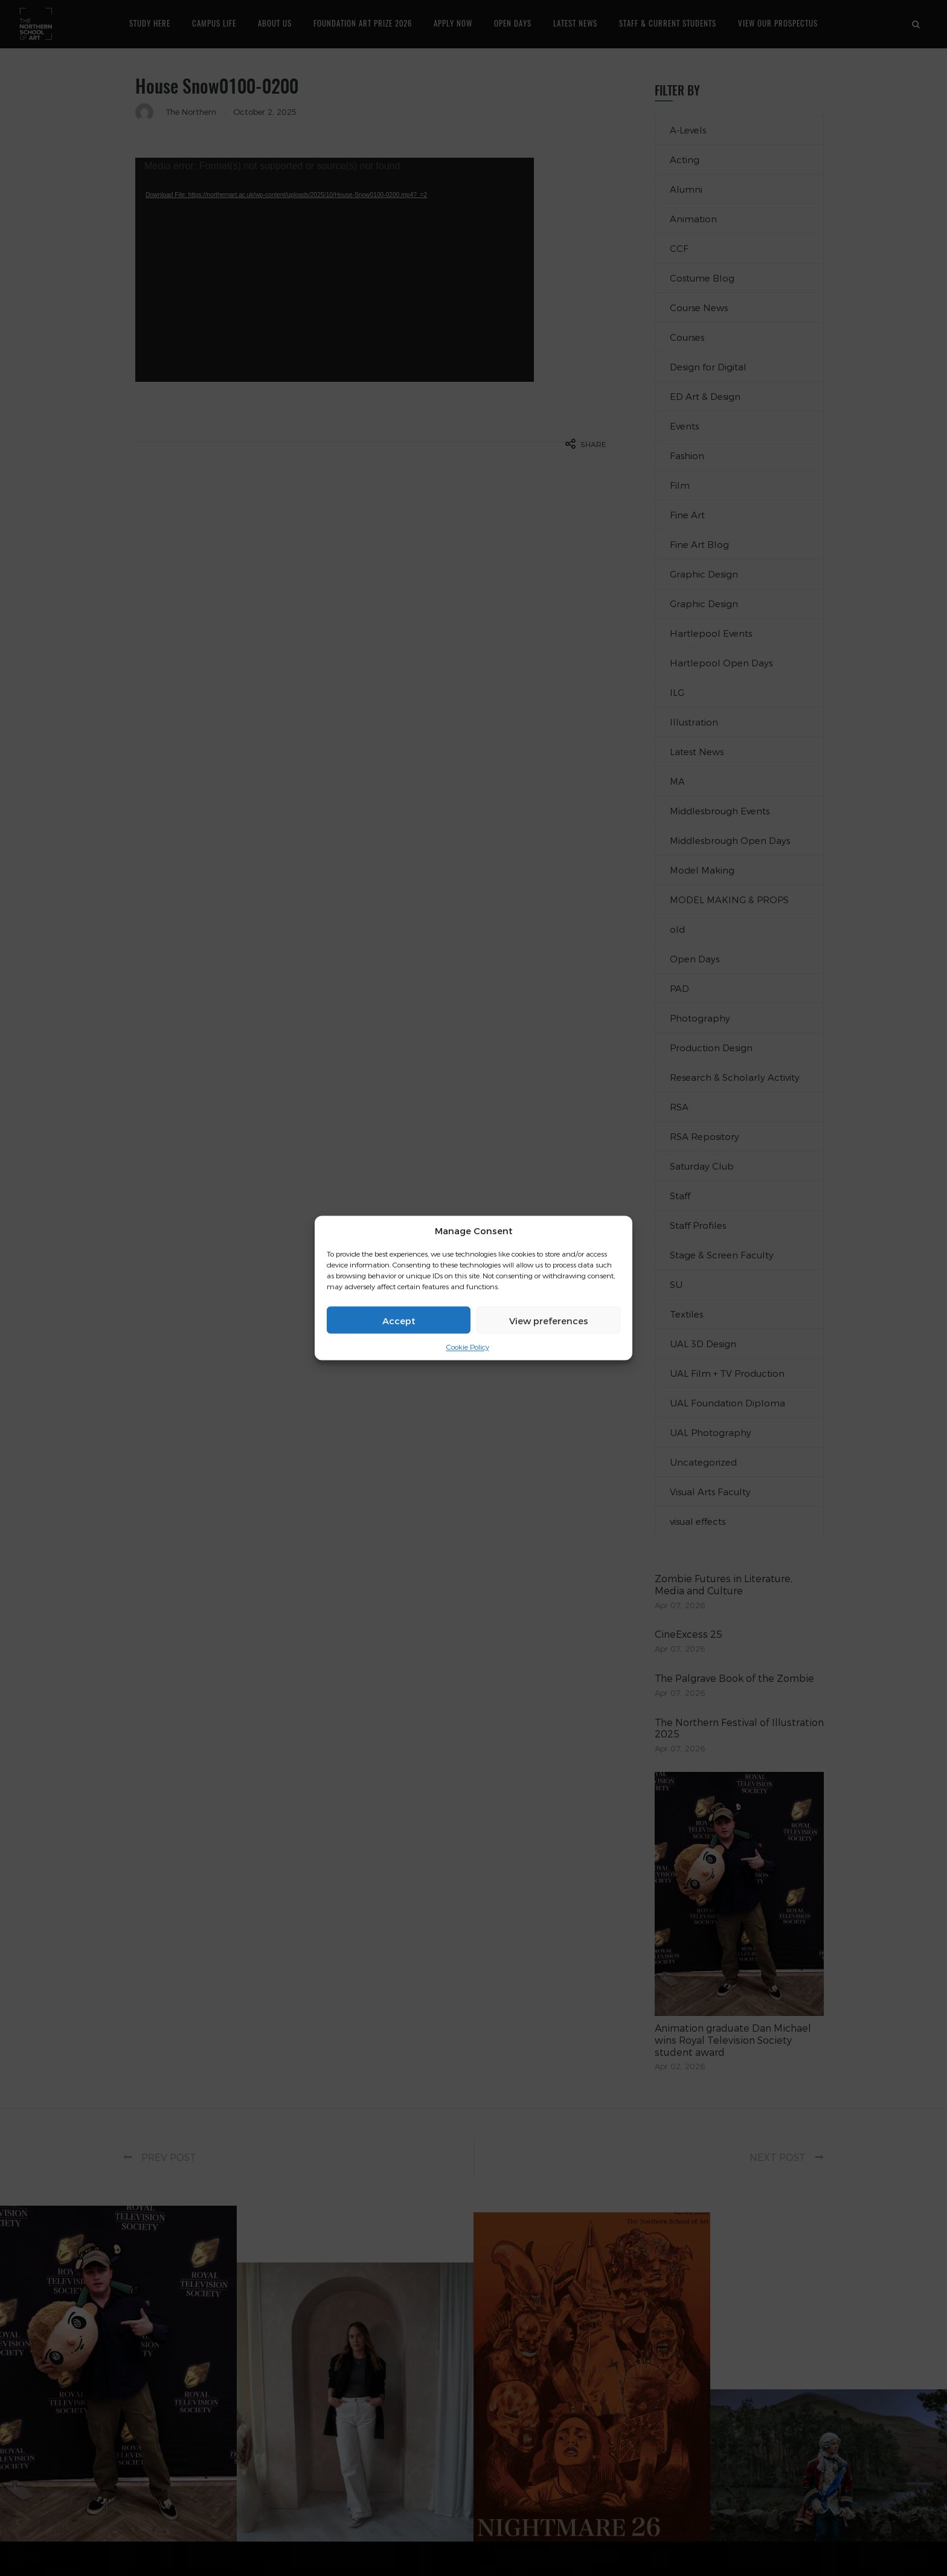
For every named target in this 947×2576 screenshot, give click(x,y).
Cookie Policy (467, 1346)
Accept (399, 1320)
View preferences (548, 1320)
